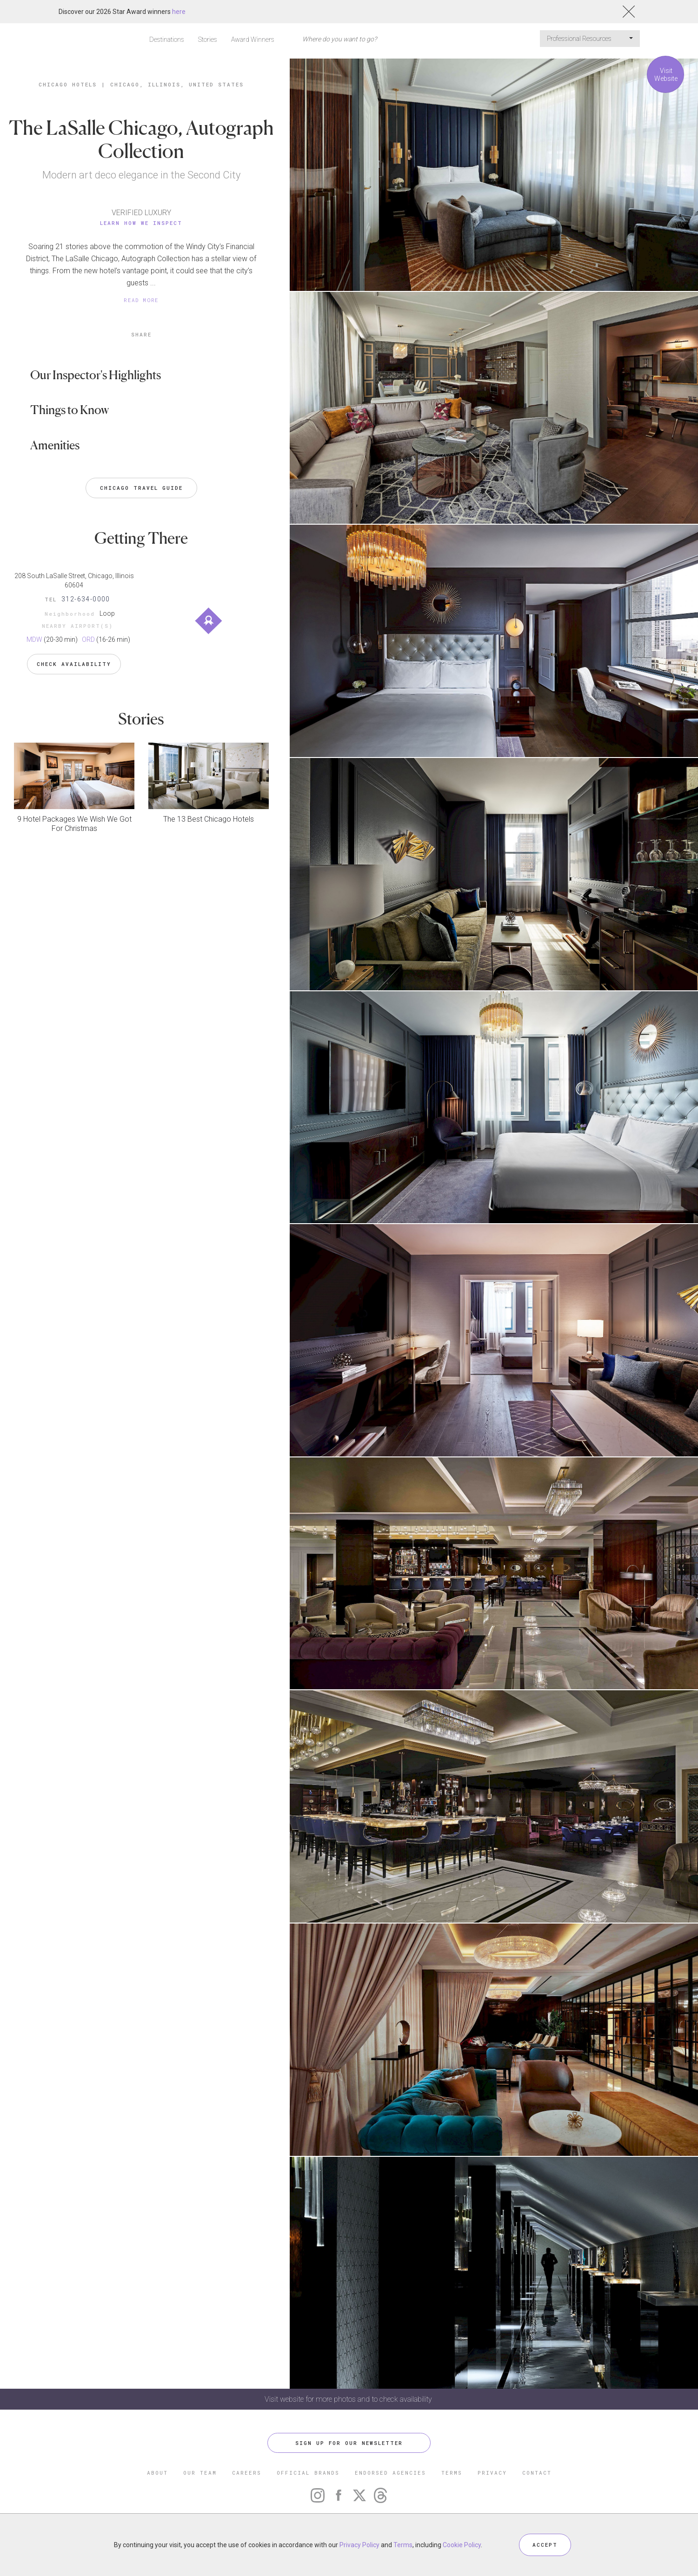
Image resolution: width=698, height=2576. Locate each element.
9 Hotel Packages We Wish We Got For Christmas (74, 824)
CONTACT (537, 2472)
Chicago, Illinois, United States (177, 84)
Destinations (166, 39)
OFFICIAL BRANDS (308, 2472)
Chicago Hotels (68, 84)
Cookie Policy (462, 2545)
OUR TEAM (200, 2472)
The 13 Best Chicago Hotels (208, 819)
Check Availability (74, 663)
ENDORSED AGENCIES (390, 2472)
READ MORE (141, 299)
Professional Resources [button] (590, 38)
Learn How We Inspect (141, 222)
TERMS (451, 2472)
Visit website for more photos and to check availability (349, 2399)
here (179, 11)
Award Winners (252, 39)
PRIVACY (492, 2472)
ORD (88, 639)
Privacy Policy (359, 2545)
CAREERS (246, 2472)
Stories (207, 39)
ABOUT (157, 2472)
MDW (34, 639)
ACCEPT (545, 2544)
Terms (402, 2545)
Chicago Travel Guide (141, 487)
